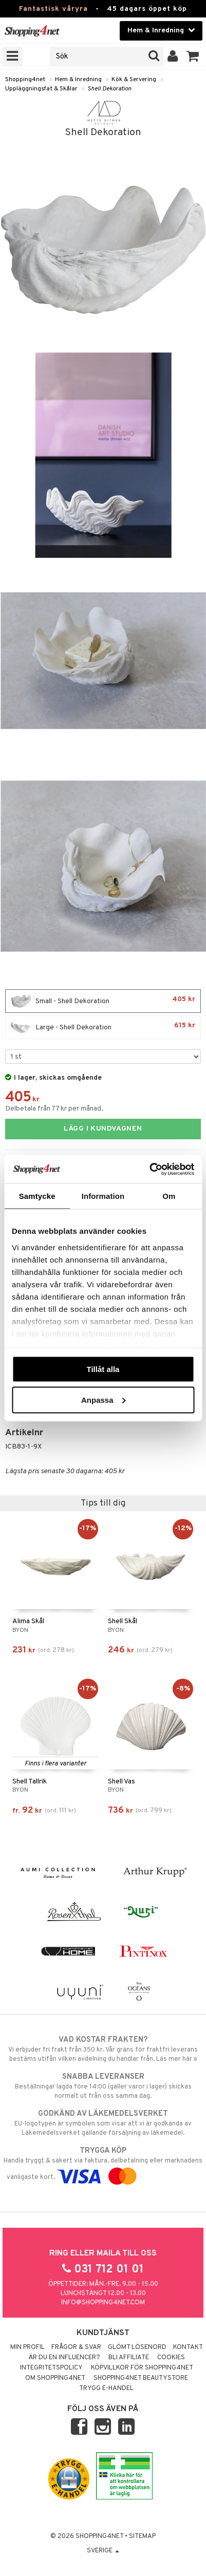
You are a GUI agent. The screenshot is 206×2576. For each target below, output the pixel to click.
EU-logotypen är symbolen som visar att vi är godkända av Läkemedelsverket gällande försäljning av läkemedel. (103, 2123)
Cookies (171, 2358)
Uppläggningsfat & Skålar (41, 89)
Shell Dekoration (109, 89)
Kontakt (188, 2347)
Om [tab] (168, 1196)
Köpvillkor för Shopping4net (142, 2368)
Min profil (27, 2347)
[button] (192, 56)
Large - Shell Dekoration (103, 1027)
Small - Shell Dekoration (103, 1001)
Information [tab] (103, 1196)
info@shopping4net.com (103, 2303)
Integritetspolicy (51, 2368)
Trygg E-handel (106, 2388)
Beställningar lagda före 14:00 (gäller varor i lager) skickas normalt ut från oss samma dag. (103, 2086)
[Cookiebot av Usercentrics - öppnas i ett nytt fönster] (149, 1169)
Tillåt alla (103, 1369)
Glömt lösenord (137, 2347)
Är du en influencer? (64, 2358)
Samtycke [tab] (37, 1196)
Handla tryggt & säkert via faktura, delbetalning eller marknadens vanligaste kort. (103, 2164)
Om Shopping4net (55, 2378)
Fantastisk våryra (53, 9)
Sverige (103, 2551)
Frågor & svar (76, 2347)
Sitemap (142, 2536)
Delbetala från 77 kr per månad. (54, 1108)
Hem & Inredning (78, 80)
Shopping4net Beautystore (140, 2378)
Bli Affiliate (128, 2358)
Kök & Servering (133, 80)
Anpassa (103, 1399)
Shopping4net (25, 80)
